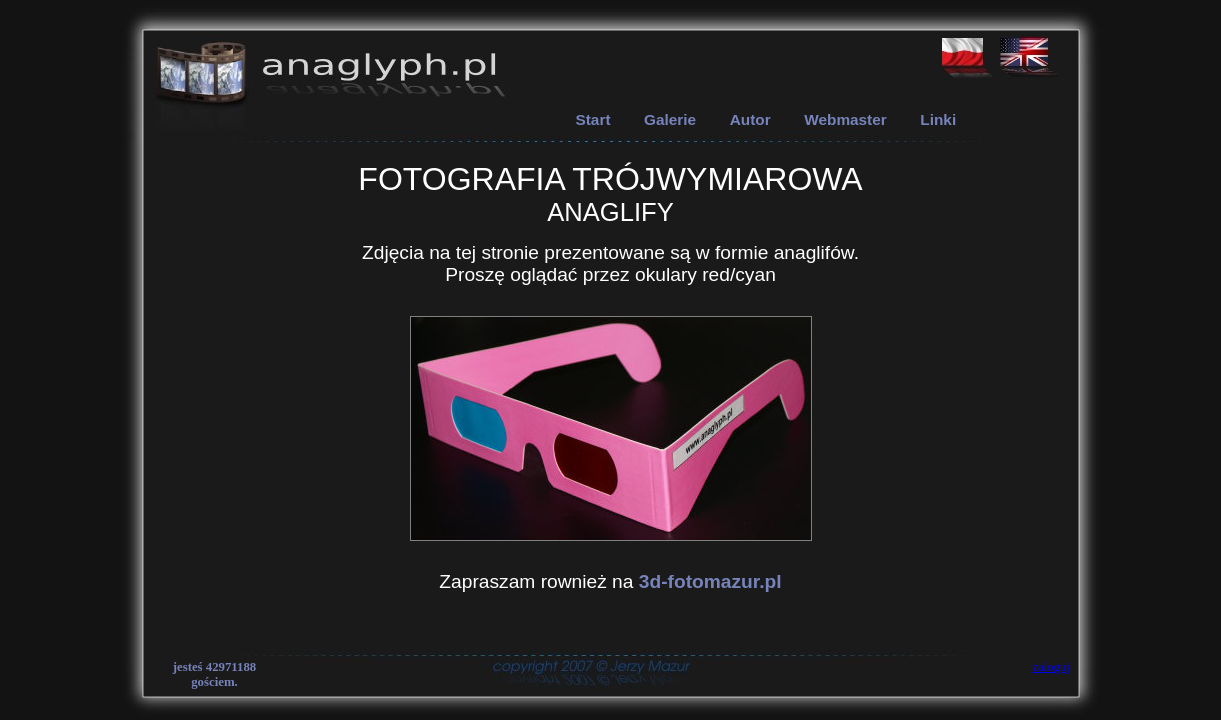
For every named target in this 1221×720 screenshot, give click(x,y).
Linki (938, 119)
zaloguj (1051, 667)
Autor (750, 119)
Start (593, 119)
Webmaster (845, 119)
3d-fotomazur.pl (710, 581)
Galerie (670, 119)
